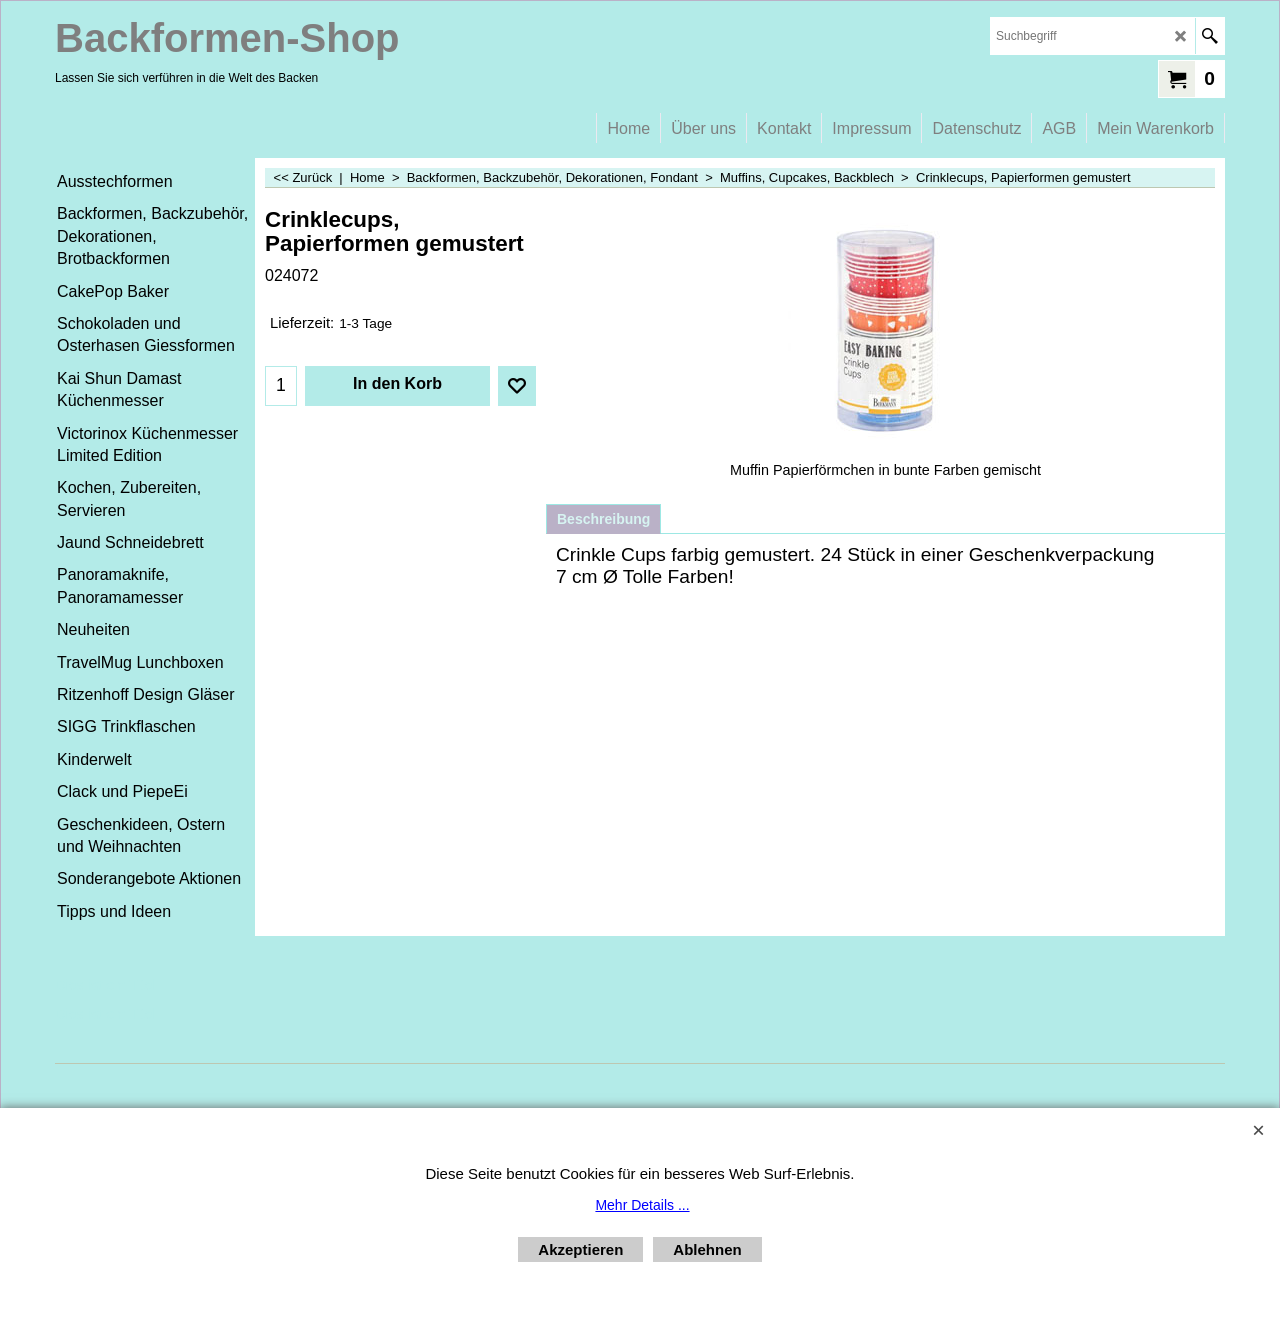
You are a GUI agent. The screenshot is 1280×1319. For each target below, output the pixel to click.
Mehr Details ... (642, 1205)
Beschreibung (603, 519)
